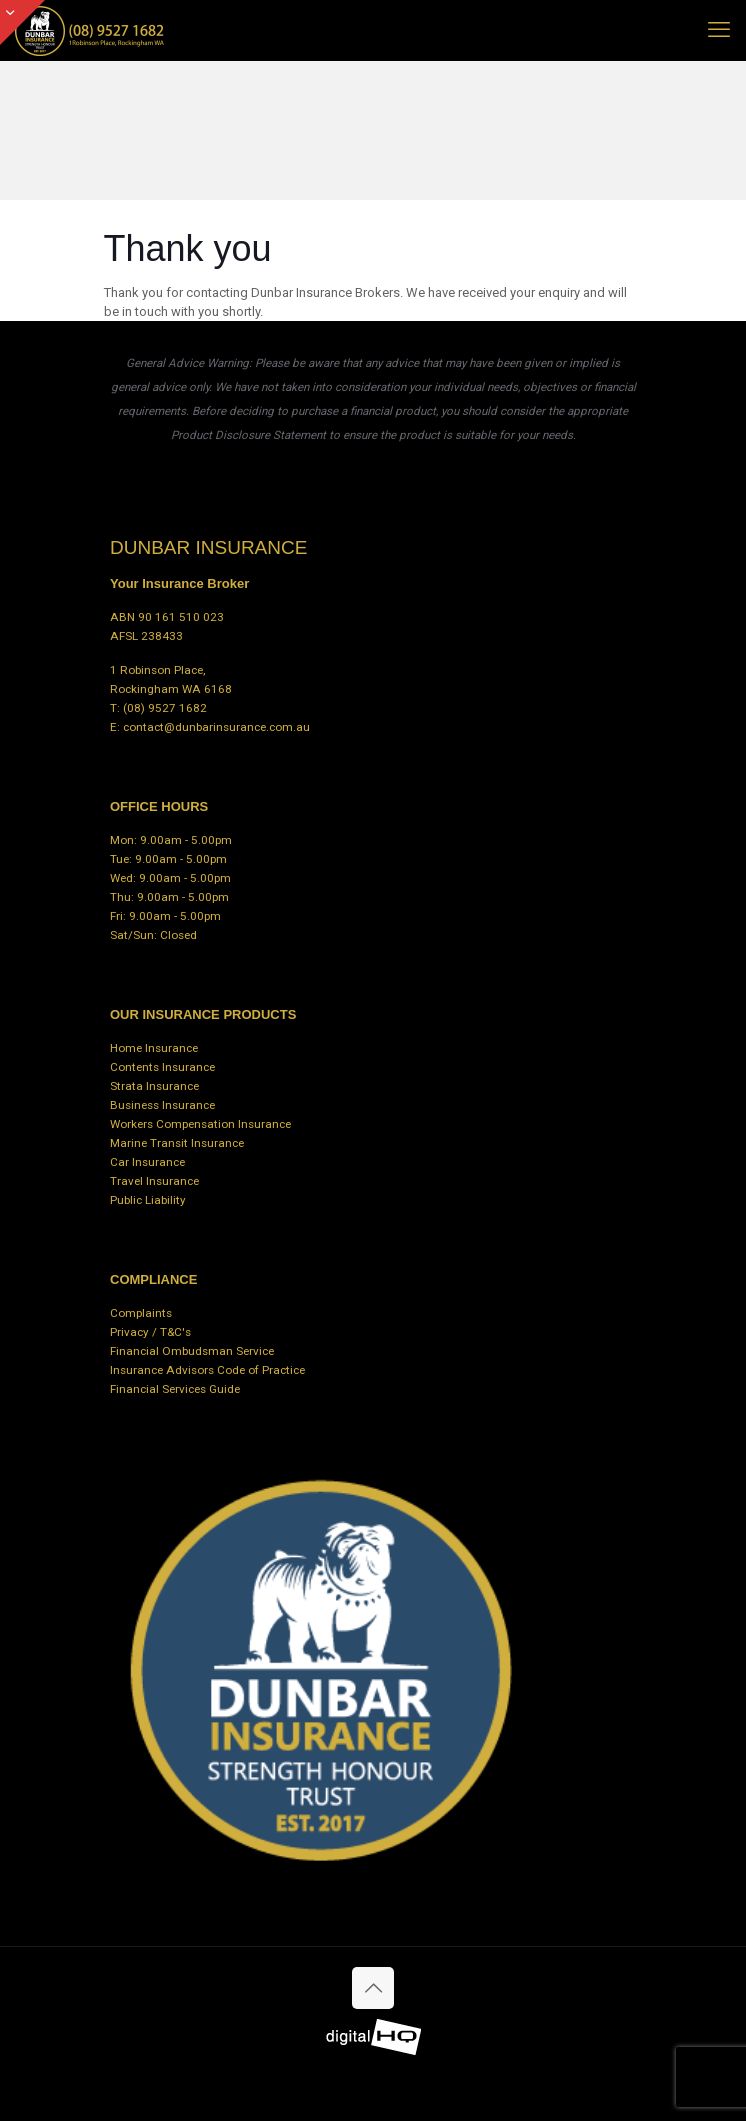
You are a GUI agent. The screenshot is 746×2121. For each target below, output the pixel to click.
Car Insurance (147, 1162)
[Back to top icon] (373, 1988)
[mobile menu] (719, 30)
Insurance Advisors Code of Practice (207, 1370)
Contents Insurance (162, 1067)
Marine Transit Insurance (177, 1143)
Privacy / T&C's (150, 1332)
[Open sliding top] (22, 22)
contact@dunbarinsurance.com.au (216, 727)
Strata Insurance (154, 1086)
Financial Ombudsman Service (192, 1351)
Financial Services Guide (175, 1389)
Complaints (141, 1313)
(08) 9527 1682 (165, 708)
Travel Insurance (154, 1181)
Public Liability (148, 1200)
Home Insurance (154, 1048)
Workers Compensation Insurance (200, 1124)
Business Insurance (162, 1105)
